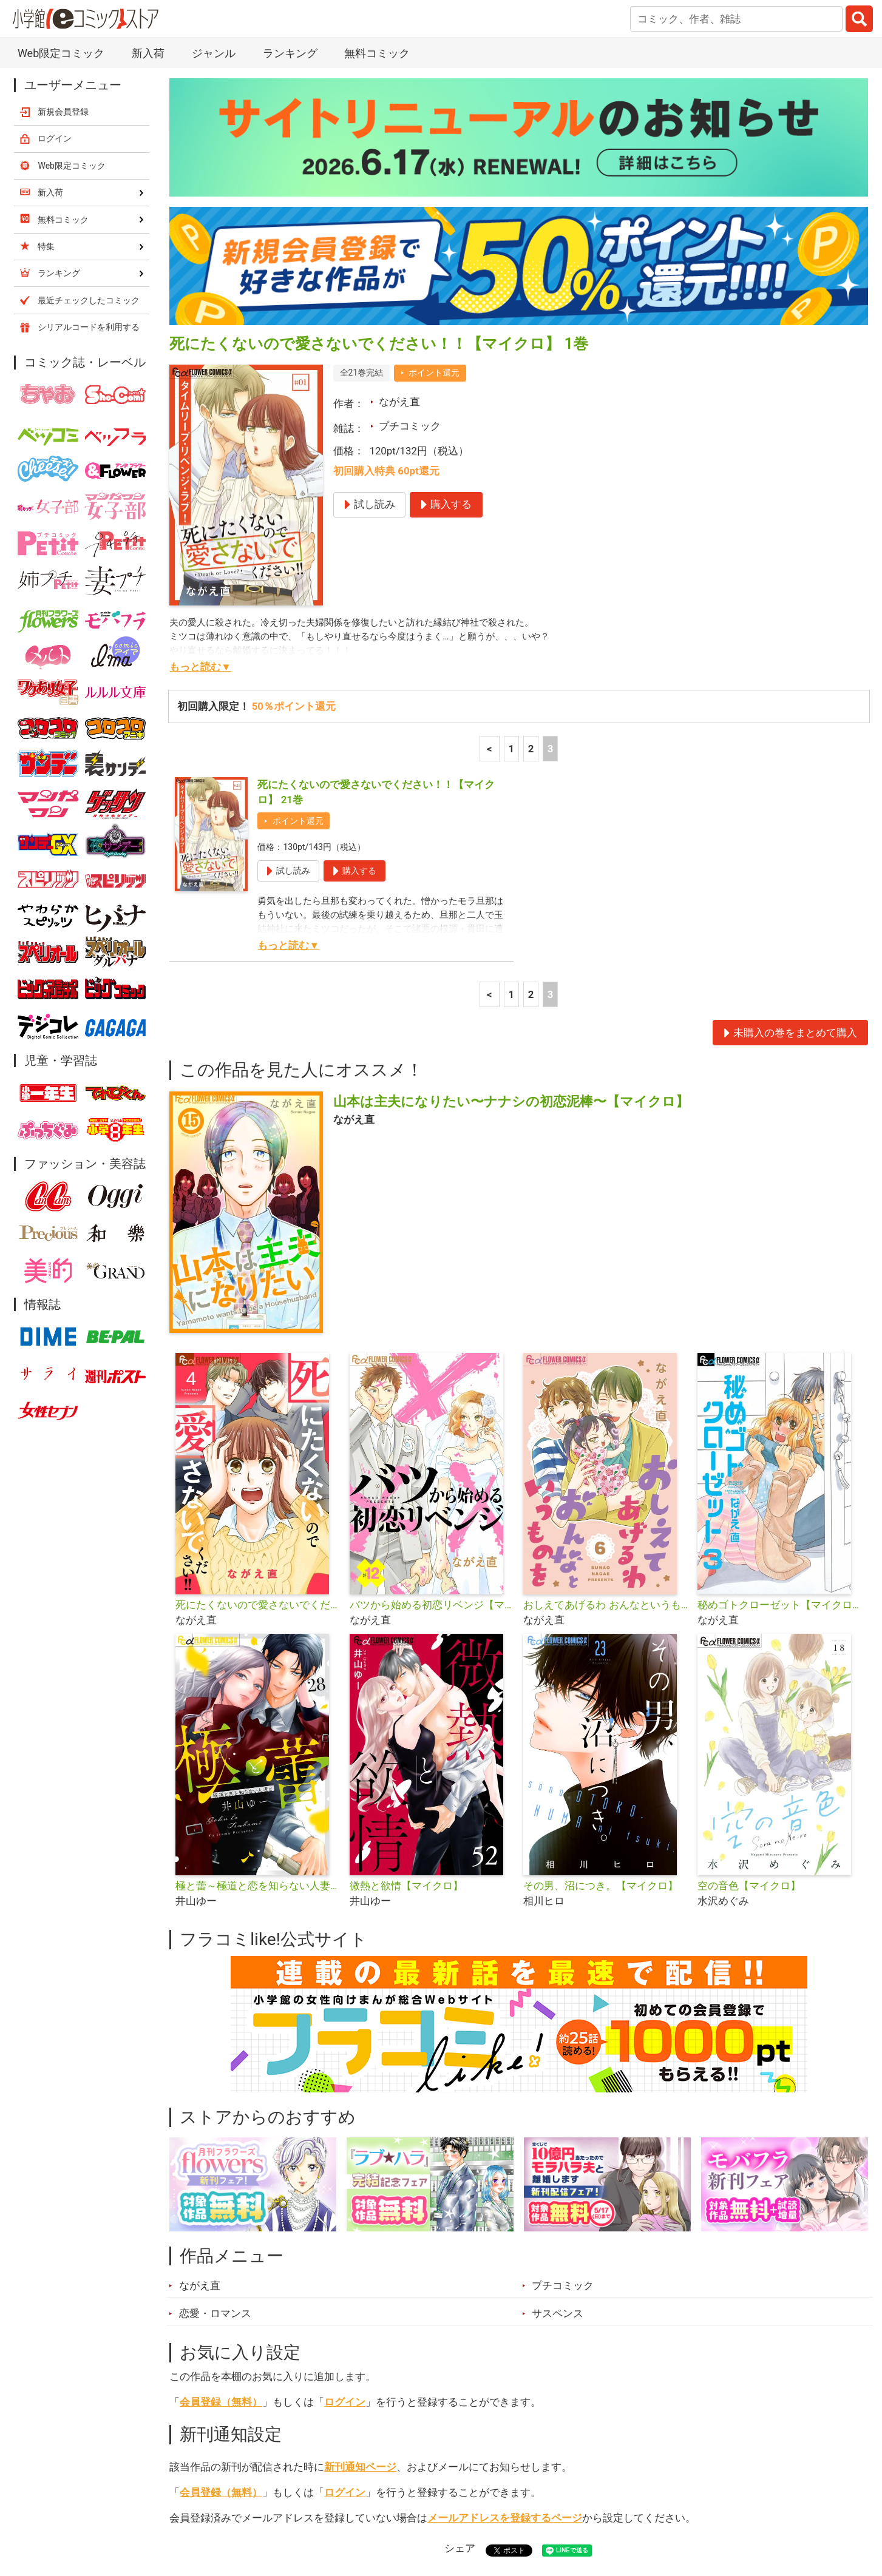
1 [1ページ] (511, 502)
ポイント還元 (434, 126)
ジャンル (393, 2508)
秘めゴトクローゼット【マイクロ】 (779, 1358)
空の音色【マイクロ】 (749, 1639)
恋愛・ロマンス (215, 2067)
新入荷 (201, 2508)
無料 (453, 2508)
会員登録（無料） (221, 2155)
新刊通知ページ (360, 2220)
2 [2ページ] (531, 502)
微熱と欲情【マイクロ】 (406, 1639)
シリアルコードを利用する (89, 81)
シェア (459, 2302)
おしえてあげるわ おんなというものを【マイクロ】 (605, 1358)
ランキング (270, 2508)
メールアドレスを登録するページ (504, 2271)
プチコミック (410, 180)
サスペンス (557, 2067)
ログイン (344, 2155)
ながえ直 (399, 155)
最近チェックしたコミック (553, 2508)
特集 (334, 2508)
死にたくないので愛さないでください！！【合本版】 (257, 1358)
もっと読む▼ (200, 420)
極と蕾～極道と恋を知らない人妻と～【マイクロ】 (257, 1639)
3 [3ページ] (551, 502)
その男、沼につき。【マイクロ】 (600, 1639)
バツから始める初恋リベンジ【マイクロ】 (432, 1358)
